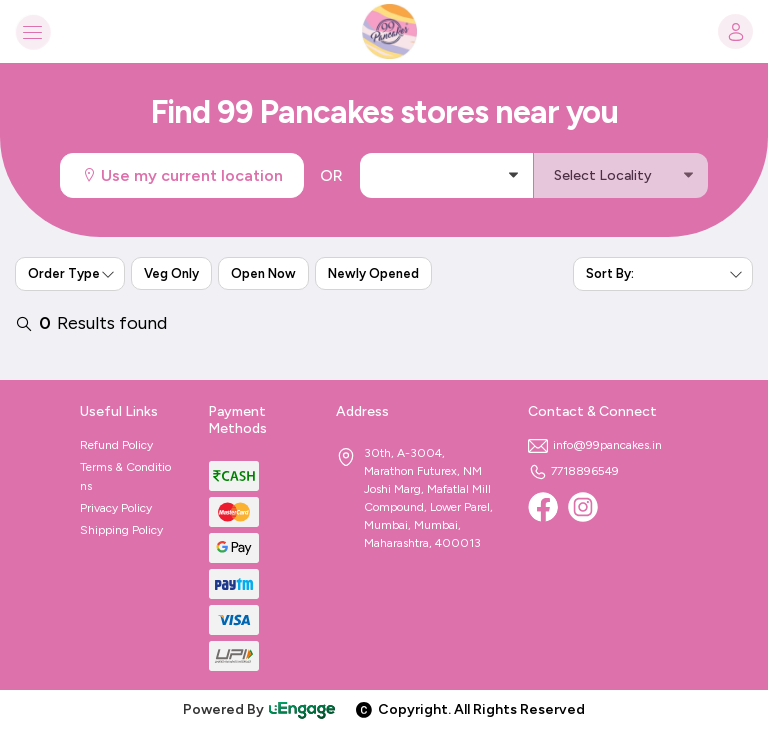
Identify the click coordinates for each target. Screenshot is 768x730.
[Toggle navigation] (32, 31)
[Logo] (384, 31)
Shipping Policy (121, 530)
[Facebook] (543, 507)
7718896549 (573, 471)
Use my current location (182, 175)
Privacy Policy (116, 508)
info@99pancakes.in (595, 445)
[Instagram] (583, 507)
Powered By (260, 709)
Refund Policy (116, 445)
